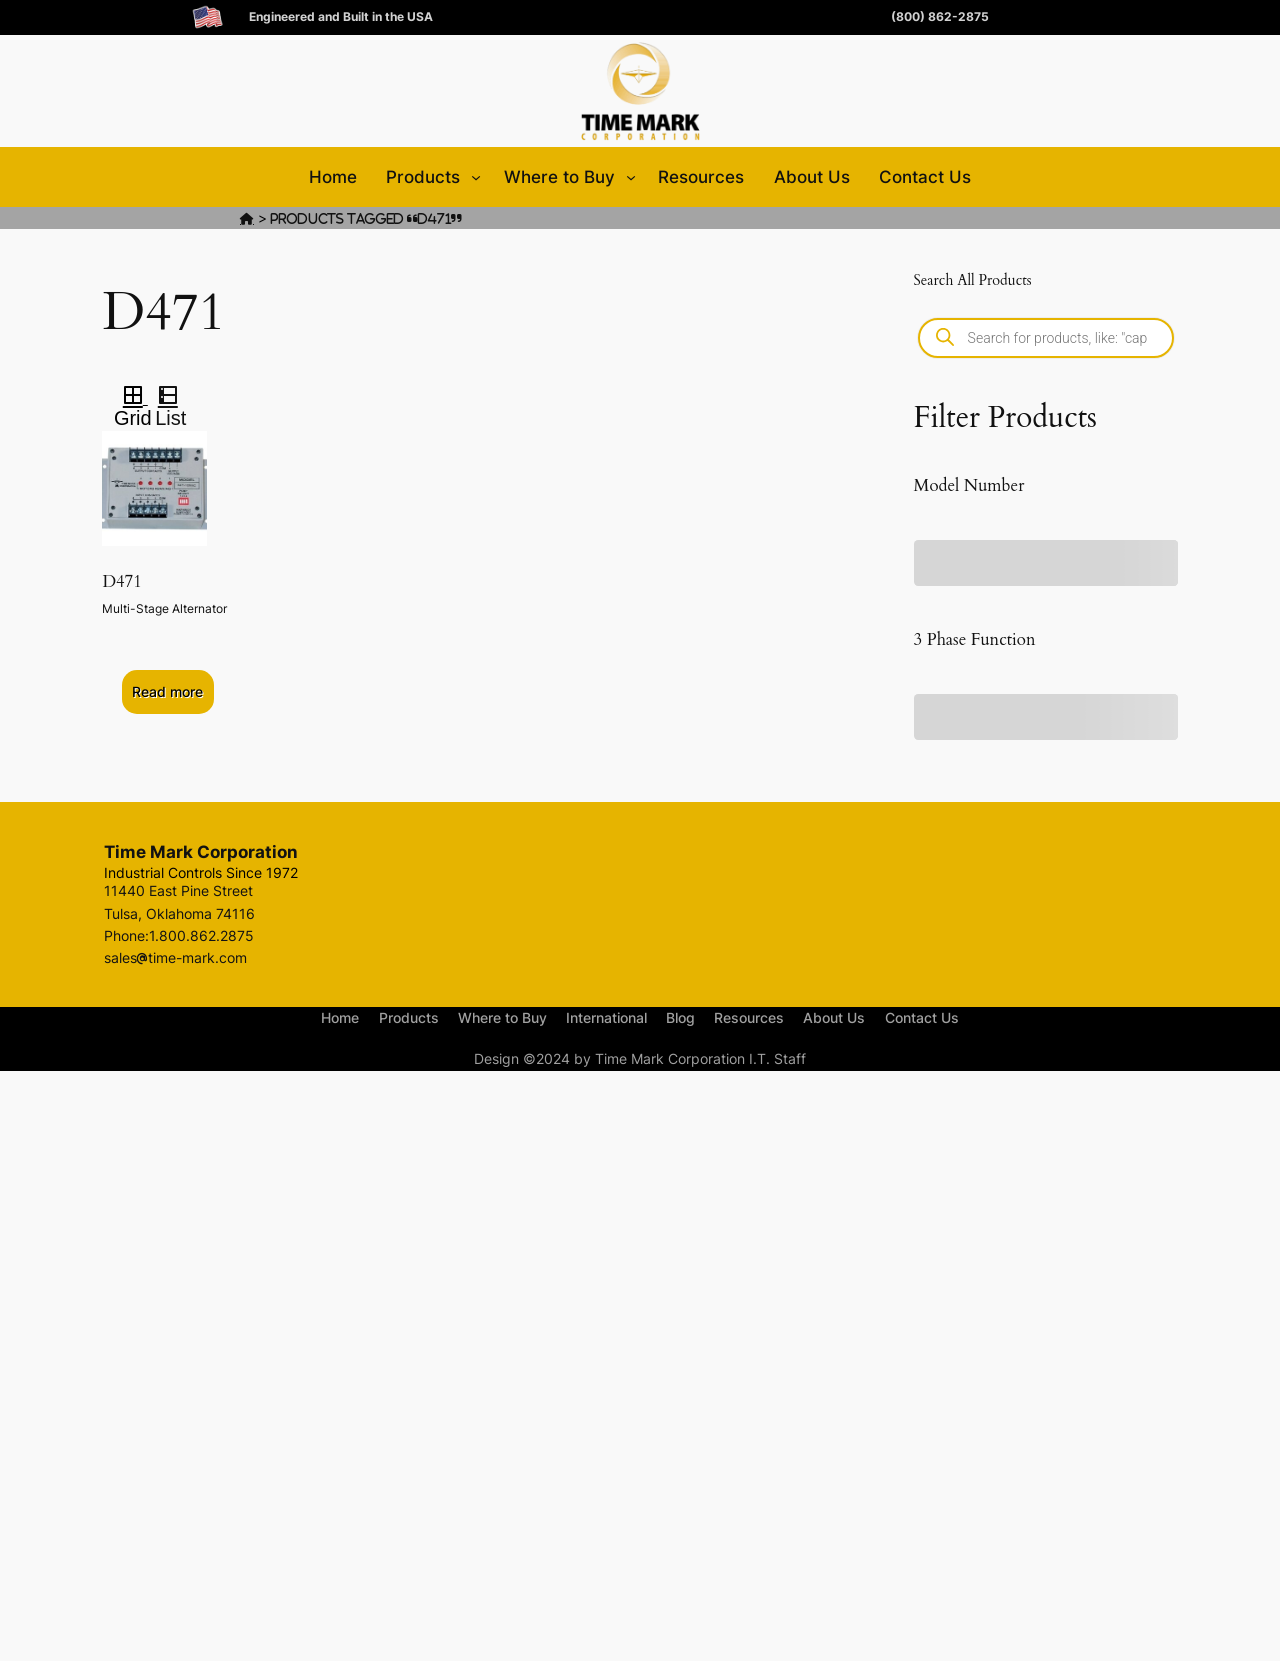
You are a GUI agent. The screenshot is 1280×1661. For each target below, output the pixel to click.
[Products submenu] (476, 177)
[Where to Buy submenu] (631, 177)
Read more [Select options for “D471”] (167, 691)
